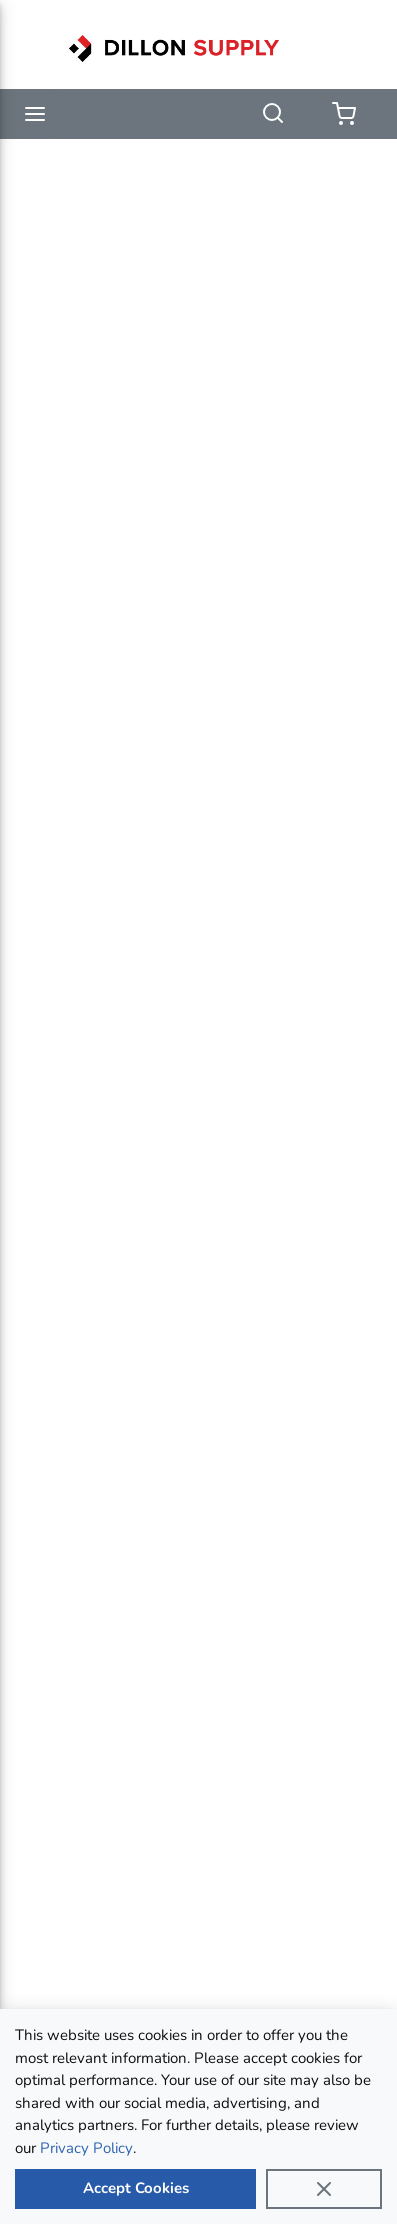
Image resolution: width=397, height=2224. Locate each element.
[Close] (324, 2189)
